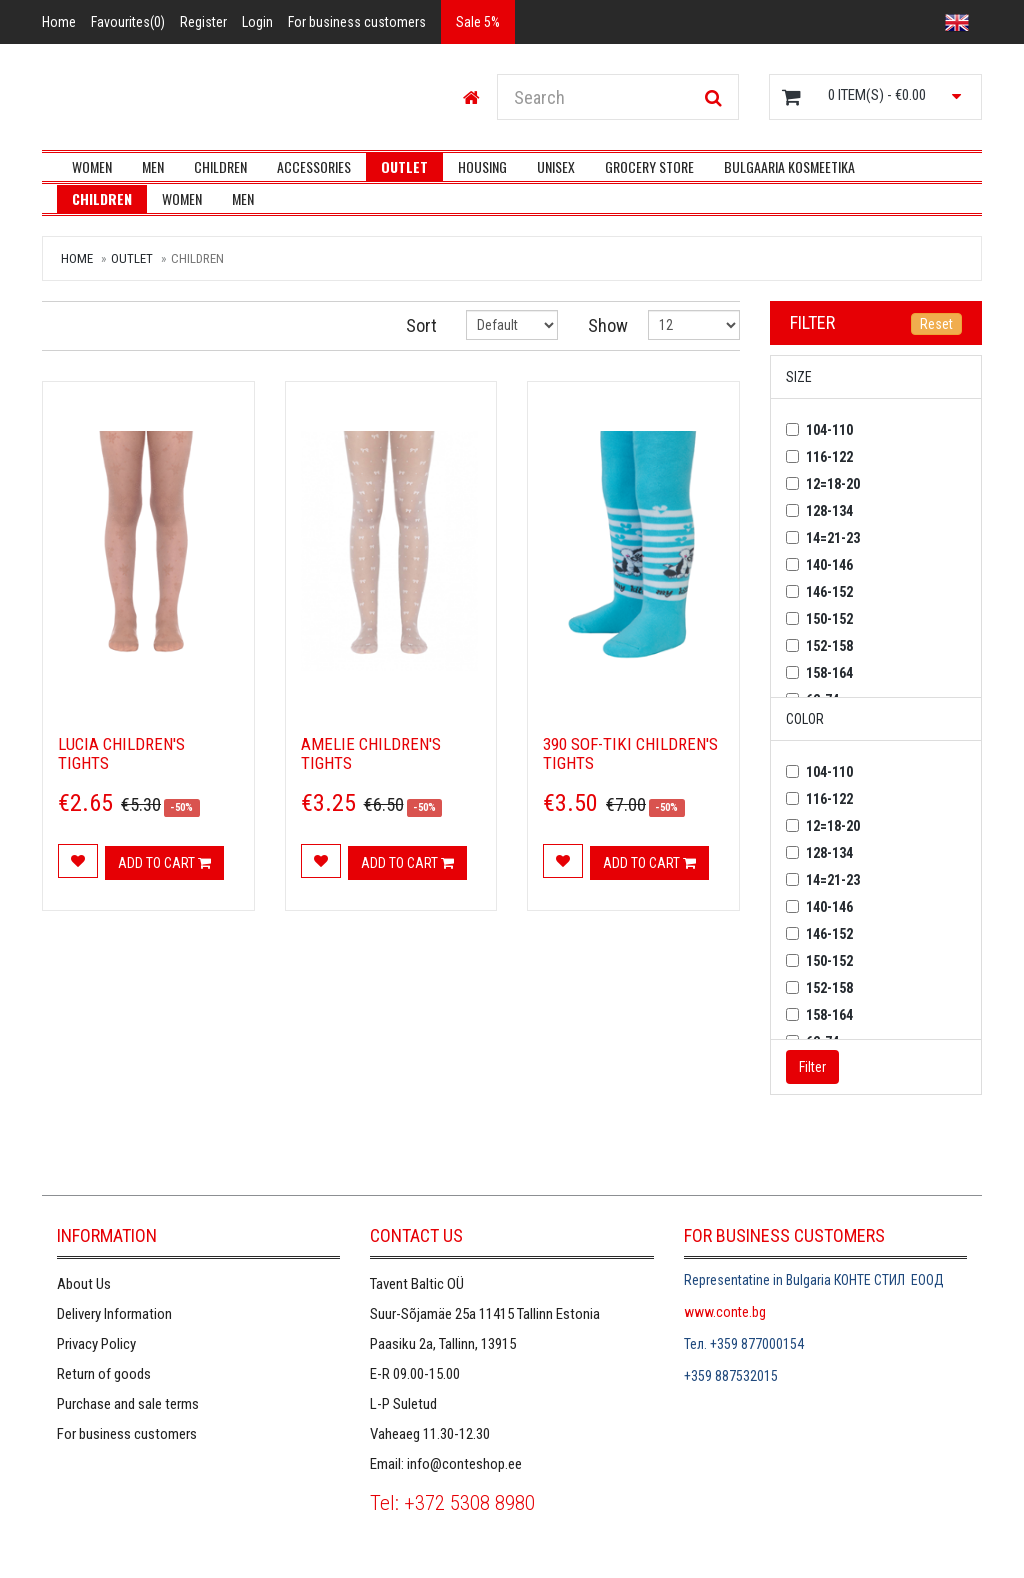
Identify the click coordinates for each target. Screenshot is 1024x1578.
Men (153, 166)
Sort (421, 325)
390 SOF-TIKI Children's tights (630, 753)
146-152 (829, 592)
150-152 (829, 619)
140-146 (829, 565)
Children (220, 166)
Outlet (404, 166)
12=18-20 (833, 484)
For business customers (127, 1434)
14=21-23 (833, 538)
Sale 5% (478, 22)
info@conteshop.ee (464, 1464)
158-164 (829, 673)
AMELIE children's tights (371, 753)
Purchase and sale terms (128, 1404)
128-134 (829, 511)
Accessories (314, 166)
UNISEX (556, 166)
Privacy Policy (96, 1344)
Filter (812, 322)
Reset (936, 324)
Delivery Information (114, 1314)
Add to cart (164, 863)
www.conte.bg (725, 1312)
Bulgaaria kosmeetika (789, 166)
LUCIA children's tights (121, 753)
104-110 (829, 430)
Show (603, 325)
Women (92, 166)
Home (77, 258)
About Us (84, 1284)
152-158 (829, 646)
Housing (482, 166)
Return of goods (104, 1374)
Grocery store (649, 166)
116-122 (829, 457)
